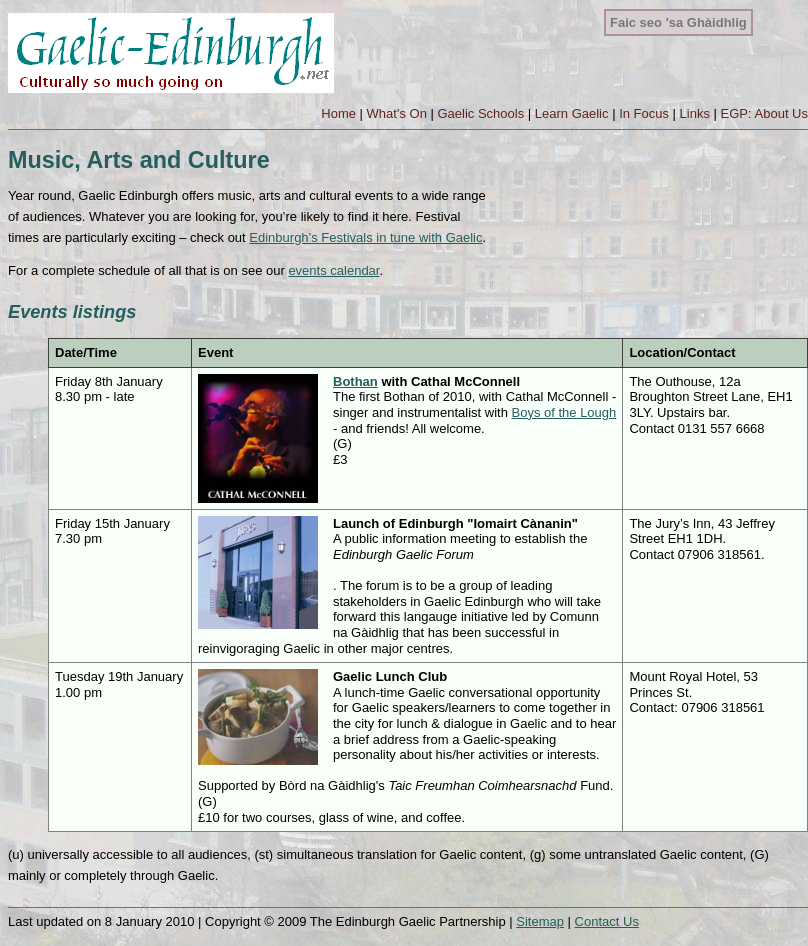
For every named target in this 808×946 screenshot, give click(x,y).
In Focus (644, 113)
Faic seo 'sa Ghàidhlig (678, 22)
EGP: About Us (764, 113)
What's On (397, 113)
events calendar (333, 270)
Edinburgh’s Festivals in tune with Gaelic (365, 237)
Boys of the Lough (563, 412)
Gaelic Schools (480, 113)
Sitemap (540, 921)
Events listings (72, 312)
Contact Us (607, 921)
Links (695, 113)
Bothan (355, 381)
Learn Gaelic (572, 113)
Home (338, 113)
